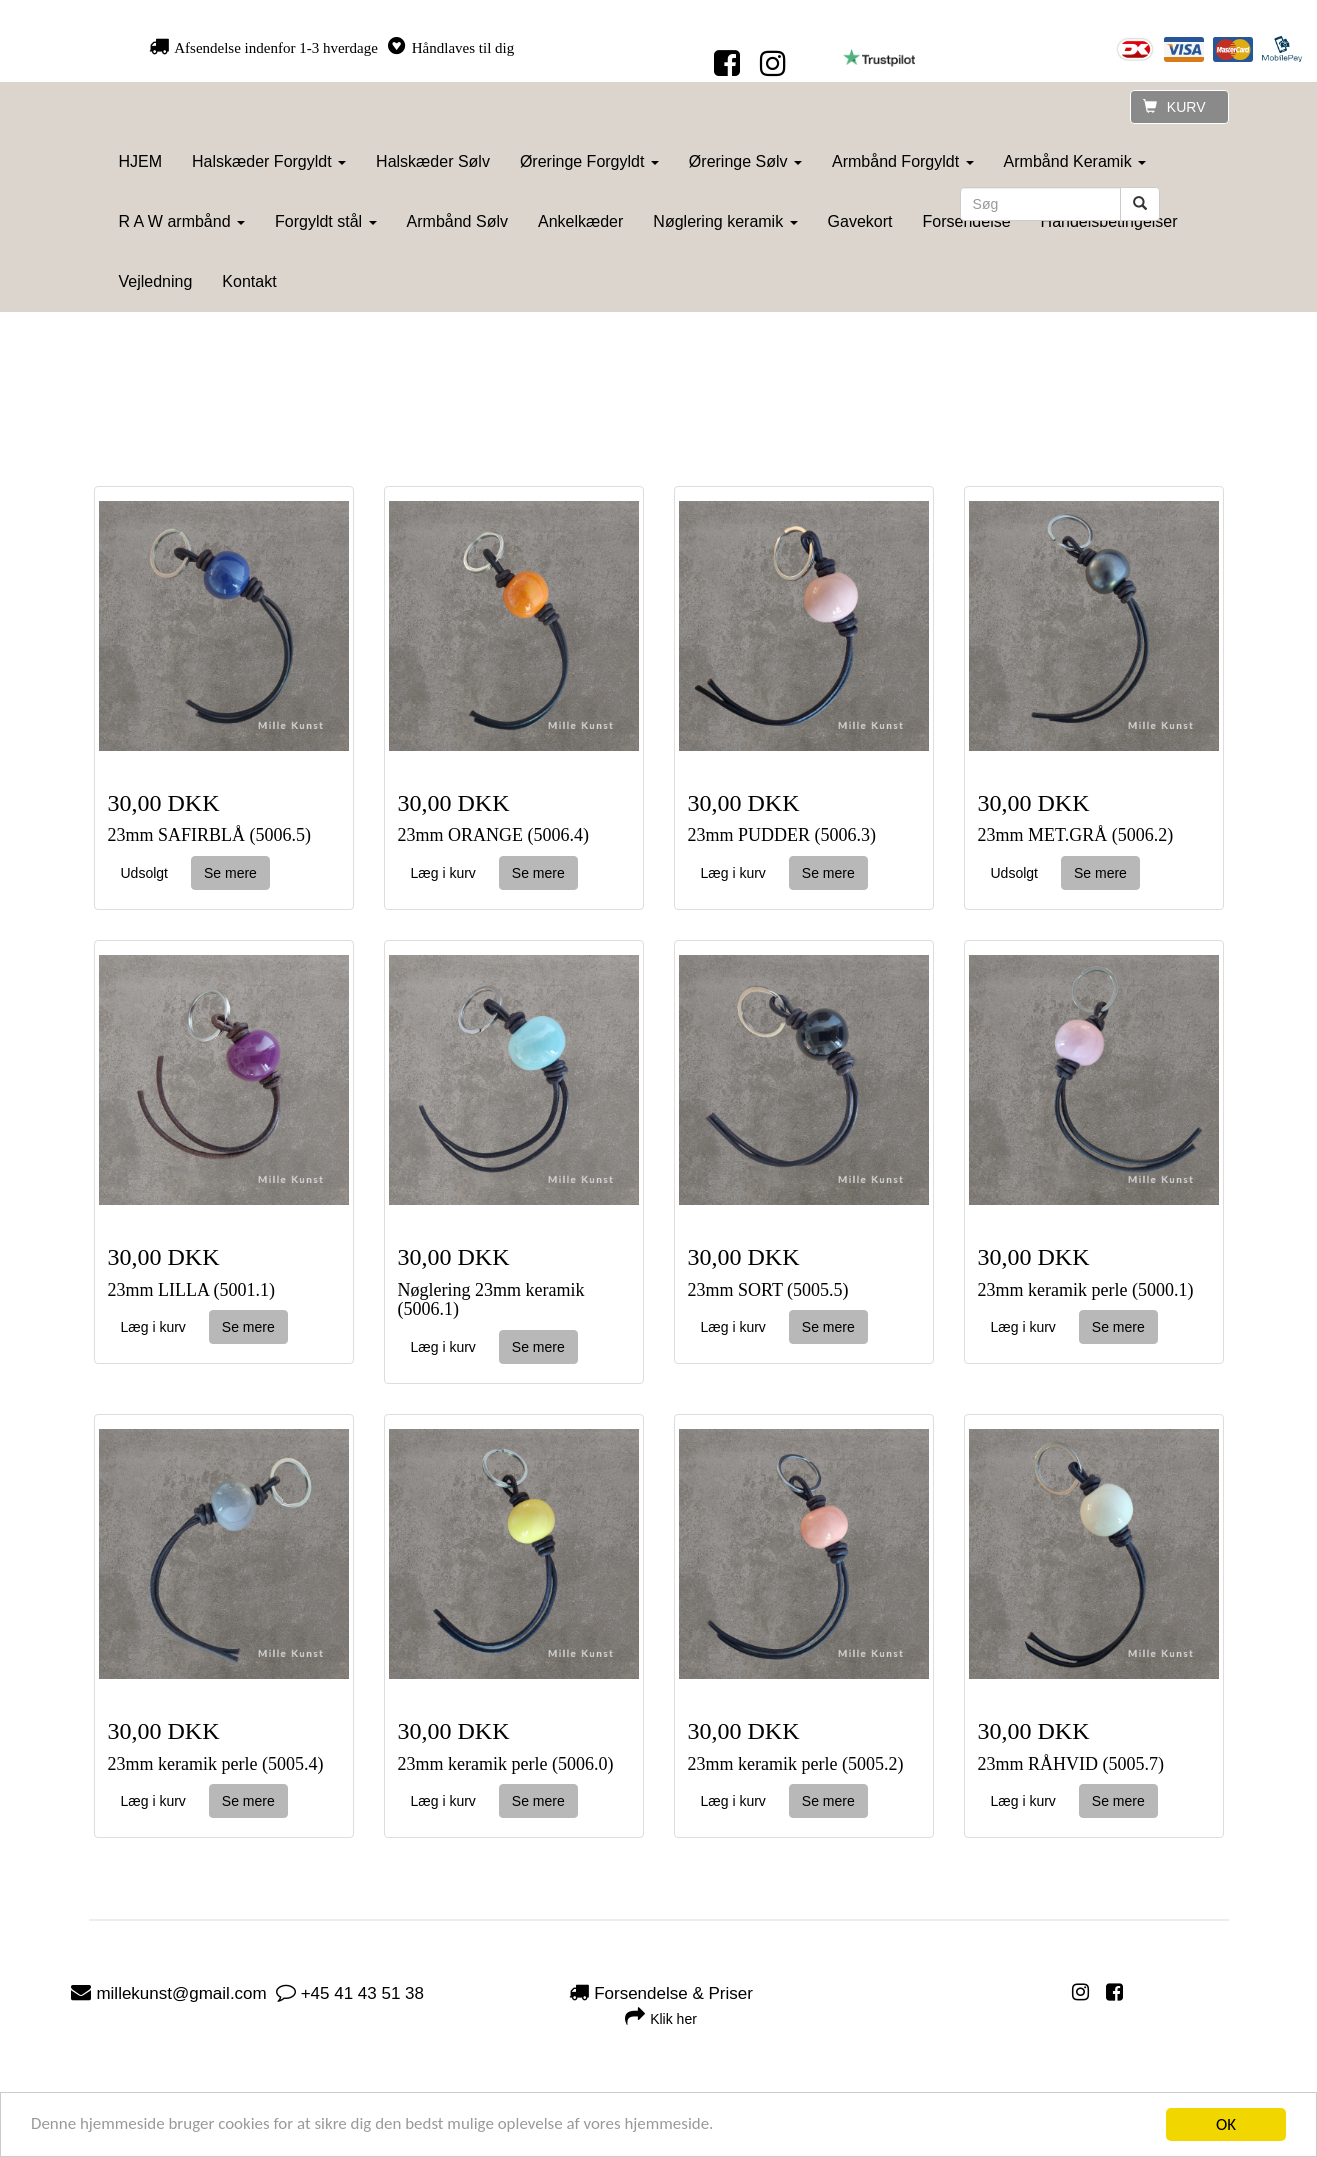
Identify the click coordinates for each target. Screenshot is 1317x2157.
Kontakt (249, 281)
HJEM (141, 161)
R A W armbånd (182, 221)
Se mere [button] (230, 873)
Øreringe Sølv (745, 161)
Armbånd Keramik (1075, 161)
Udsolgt (144, 873)
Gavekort (860, 221)
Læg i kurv (443, 873)
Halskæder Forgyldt (269, 161)
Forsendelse (967, 221)
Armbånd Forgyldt (903, 161)
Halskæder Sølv (433, 161)
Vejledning (156, 281)
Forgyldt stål (326, 221)
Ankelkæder (580, 221)
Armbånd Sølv (457, 221)
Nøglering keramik (725, 221)
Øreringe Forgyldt (589, 161)
